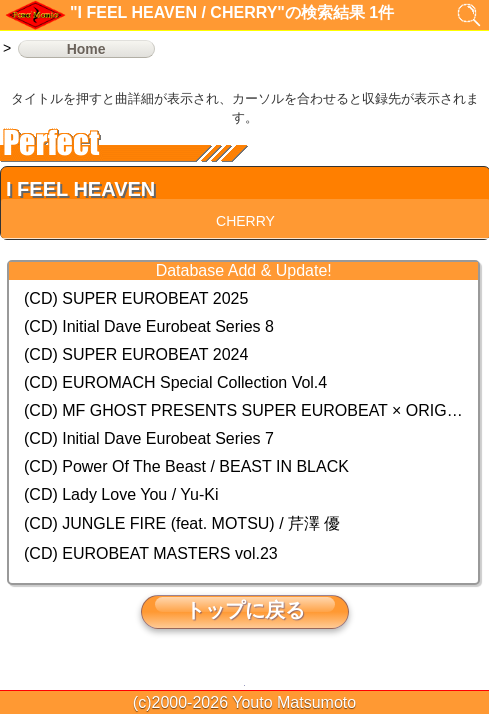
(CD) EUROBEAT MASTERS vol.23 (151, 553)
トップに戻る (245, 610)
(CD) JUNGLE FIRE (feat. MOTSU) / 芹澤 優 (182, 523)
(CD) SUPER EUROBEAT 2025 (136, 298)
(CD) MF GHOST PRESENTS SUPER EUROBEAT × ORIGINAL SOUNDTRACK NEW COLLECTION (243, 410)
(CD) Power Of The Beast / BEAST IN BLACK (186, 466)
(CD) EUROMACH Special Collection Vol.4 (175, 382)
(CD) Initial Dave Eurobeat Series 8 (149, 326)
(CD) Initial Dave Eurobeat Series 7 (149, 438)
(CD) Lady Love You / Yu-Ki (121, 494)
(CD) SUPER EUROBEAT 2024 (136, 354)
